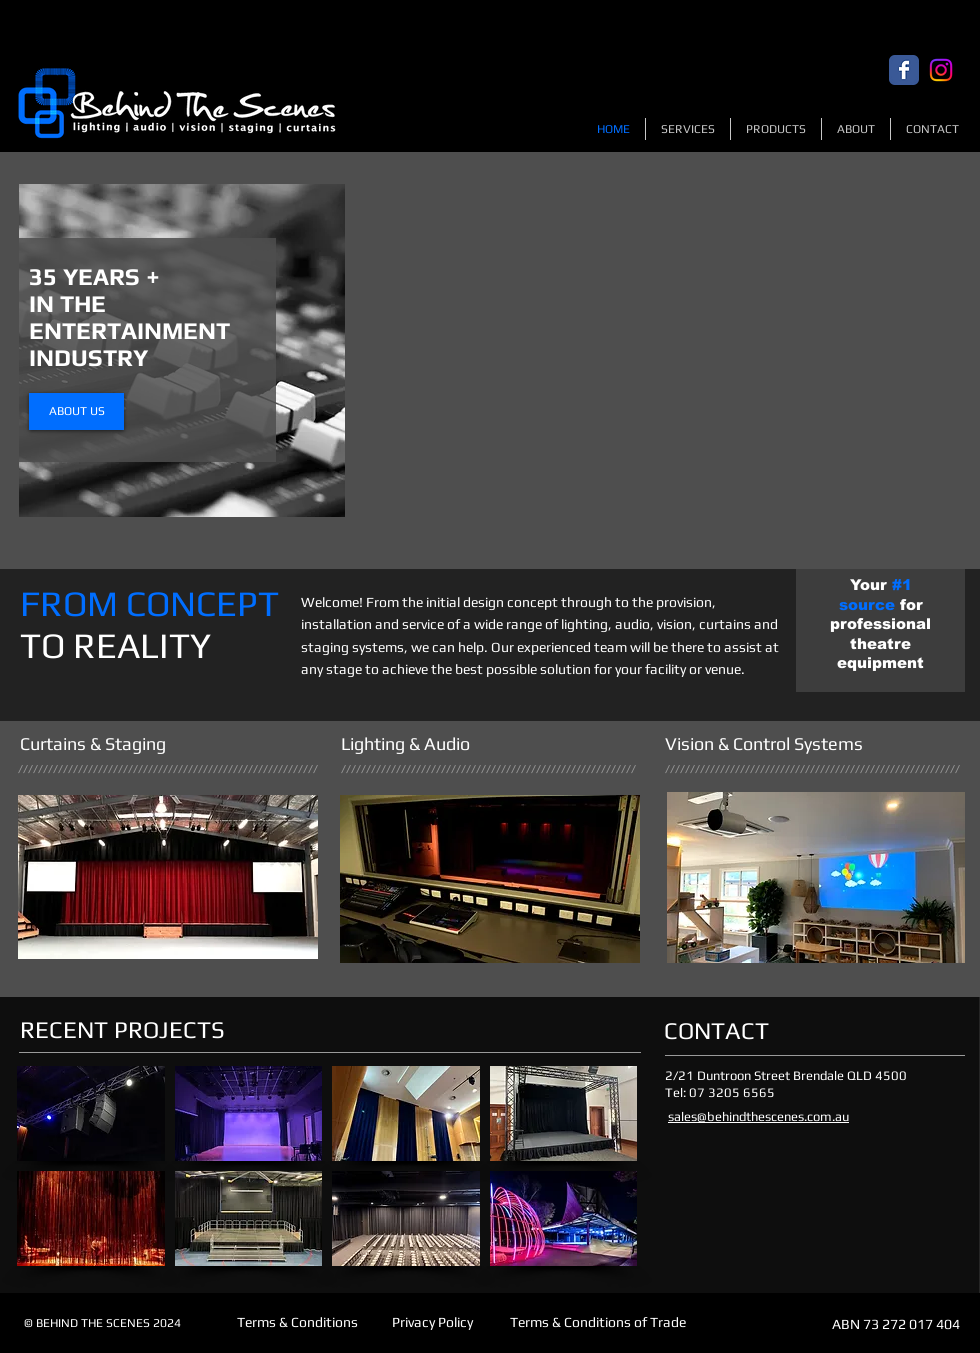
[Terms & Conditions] (297, 1323)
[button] (91, 1113)
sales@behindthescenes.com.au (758, 1116)
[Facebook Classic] (904, 70)
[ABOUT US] (76, 411)
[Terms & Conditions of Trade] (597, 1323)
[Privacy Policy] (432, 1323)
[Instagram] (941, 70)
